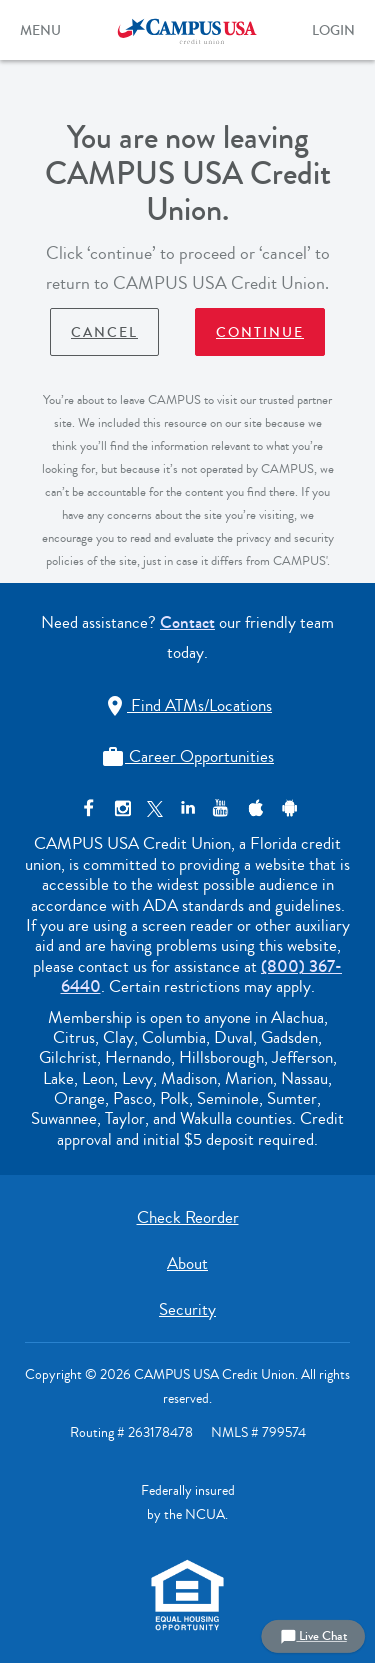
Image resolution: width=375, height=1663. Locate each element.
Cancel (104, 333)
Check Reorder (188, 1217)
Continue (260, 333)
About (187, 1263)
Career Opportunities (187, 756)
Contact (187, 622)
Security (187, 1309)
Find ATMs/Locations (187, 705)
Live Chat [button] (313, 1636)
